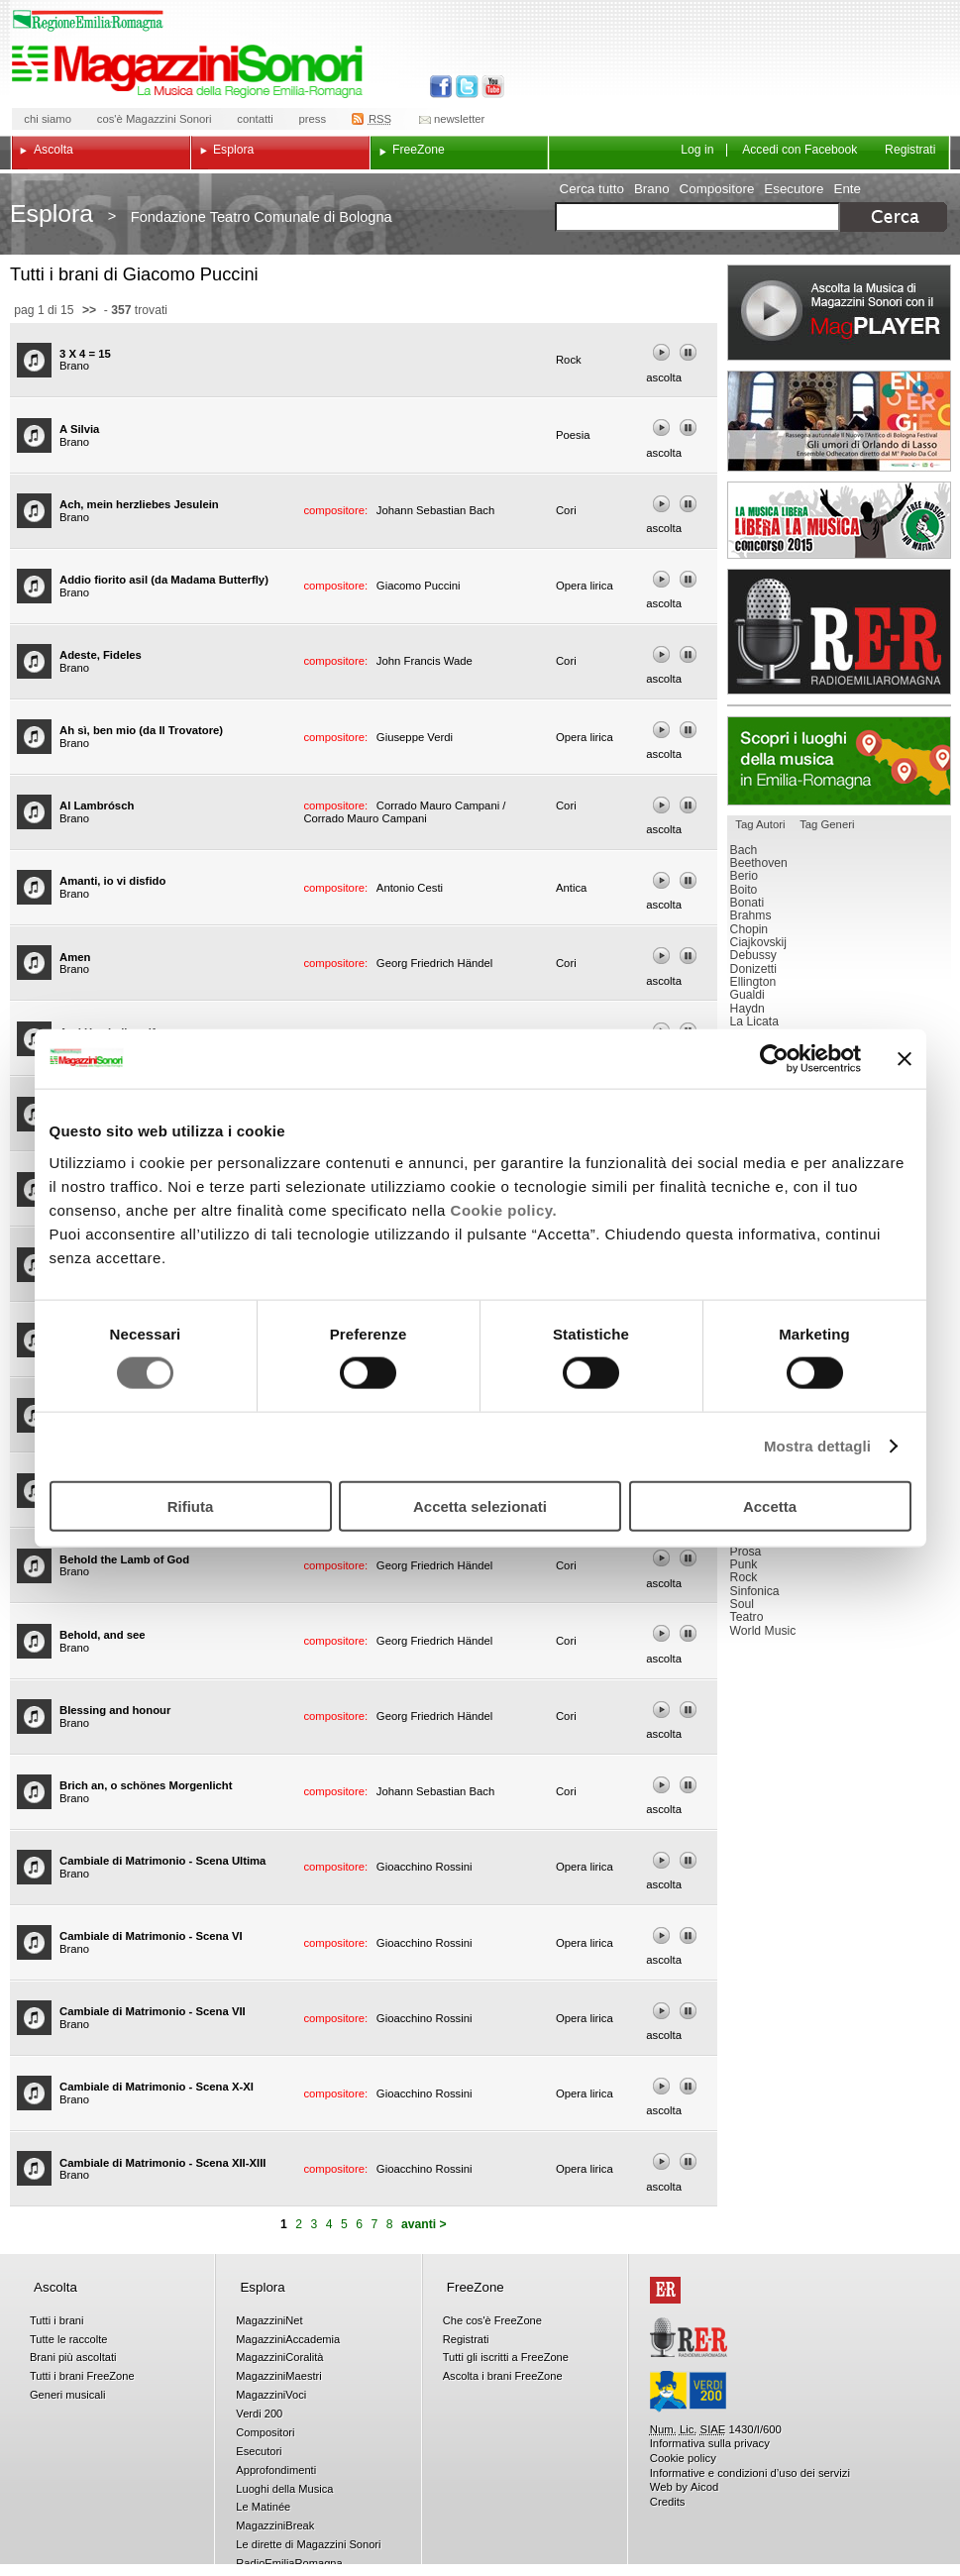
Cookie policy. (504, 1209)
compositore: (337, 510)
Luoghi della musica (839, 761)
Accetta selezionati (480, 1505)
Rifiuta (190, 1505)
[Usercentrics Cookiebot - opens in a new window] (774, 1059)
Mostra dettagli (817, 1446)
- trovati (133, 310)
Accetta (770, 1505)
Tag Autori (760, 824)
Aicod (704, 2487)
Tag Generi (827, 824)
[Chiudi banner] (904, 1059)
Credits (668, 2502)
